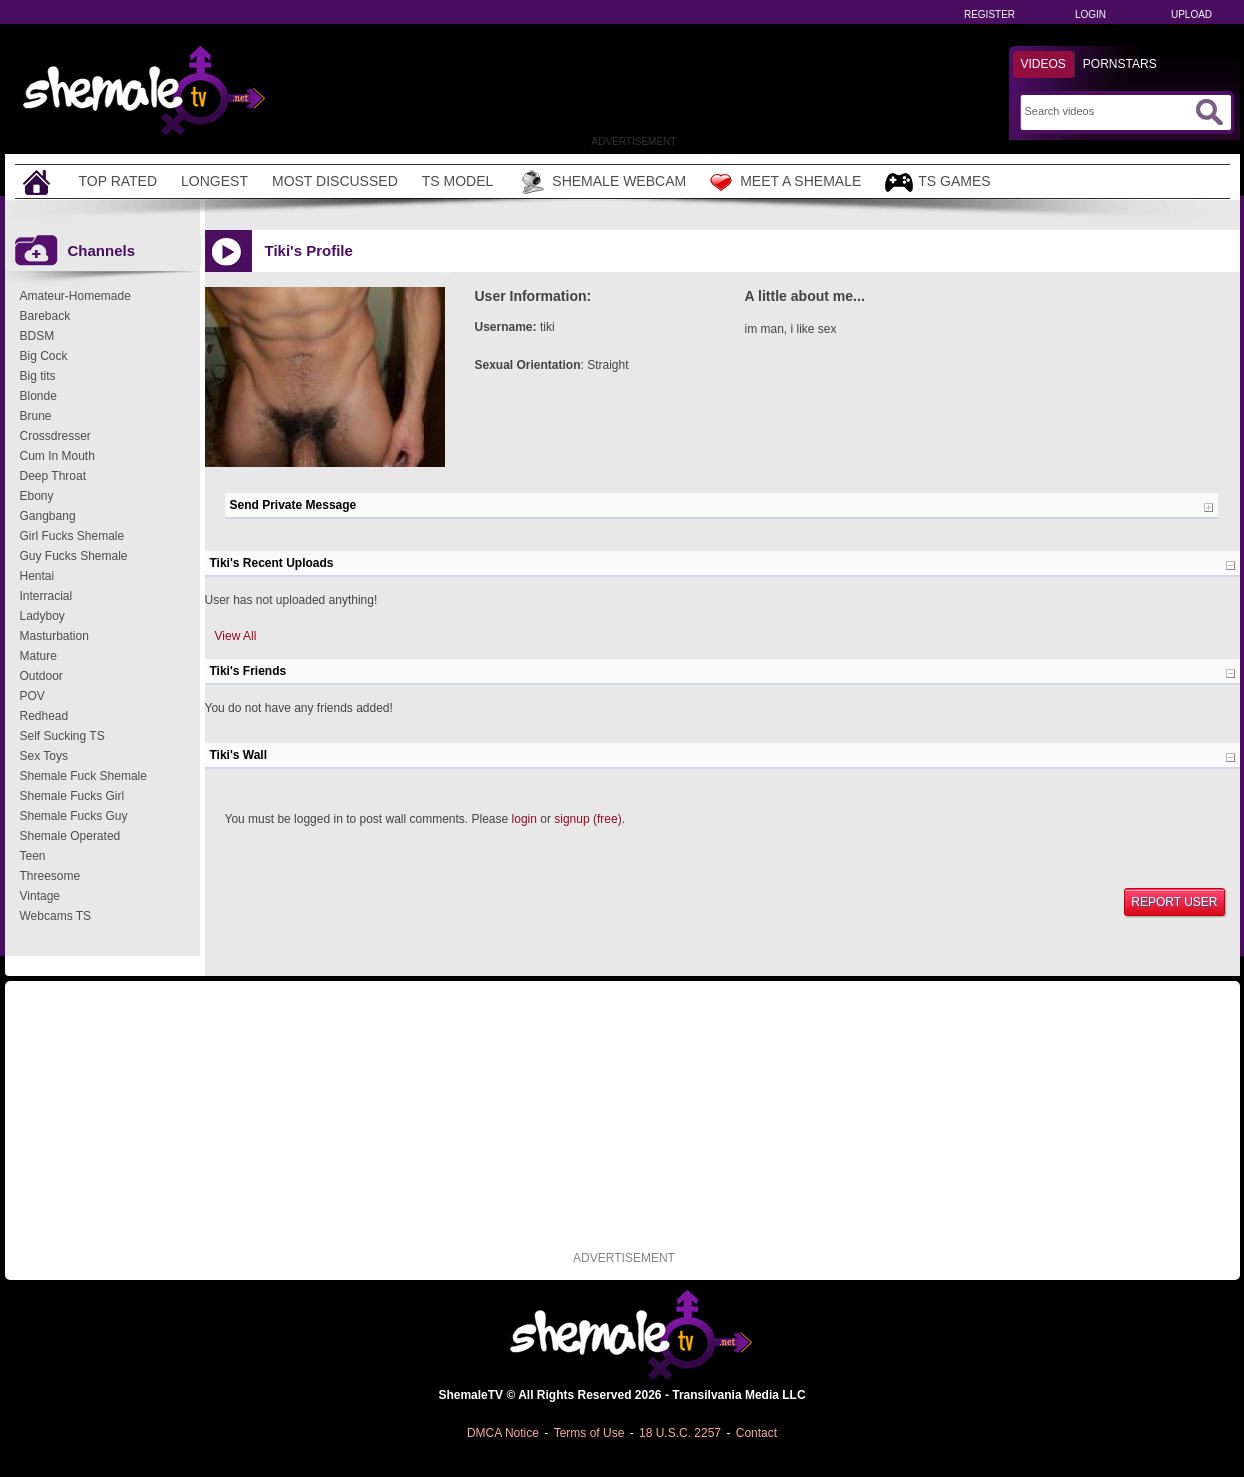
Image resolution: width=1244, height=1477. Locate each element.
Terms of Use (589, 1433)
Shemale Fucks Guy (74, 816)
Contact (756, 1433)
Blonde (38, 396)
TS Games (937, 182)
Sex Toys (44, 756)
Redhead (44, 716)
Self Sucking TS (62, 736)
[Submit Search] (1209, 112)
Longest (214, 181)
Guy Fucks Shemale (74, 556)
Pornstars (1120, 64)
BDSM (37, 336)
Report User (1174, 902)
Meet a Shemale (785, 182)
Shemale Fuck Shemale (83, 776)
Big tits (38, 376)
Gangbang (48, 516)
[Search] (1107, 111)
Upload (1191, 14)
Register (989, 14)
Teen (33, 856)
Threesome (50, 876)
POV (32, 696)
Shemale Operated (70, 836)
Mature (38, 656)
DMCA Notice (503, 1433)
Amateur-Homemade (75, 296)
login (524, 819)
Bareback (45, 316)
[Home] (39, 181)
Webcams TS (56, 916)
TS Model (458, 181)
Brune (36, 416)
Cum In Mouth (57, 456)
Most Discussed (335, 181)
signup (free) (587, 819)
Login (1090, 14)
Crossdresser (55, 436)
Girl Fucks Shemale (72, 536)
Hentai (37, 576)
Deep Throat (53, 476)
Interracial (46, 596)
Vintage (40, 896)
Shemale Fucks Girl (72, 796)
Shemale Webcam (601, 182)
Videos (1043, 64)
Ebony (37, 496)
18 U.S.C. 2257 (680, 1433)
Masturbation (54, 636)
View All (236, 636)
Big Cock (44, 356)
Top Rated (118, 181)
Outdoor (41, 676)
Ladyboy (42, 616)
